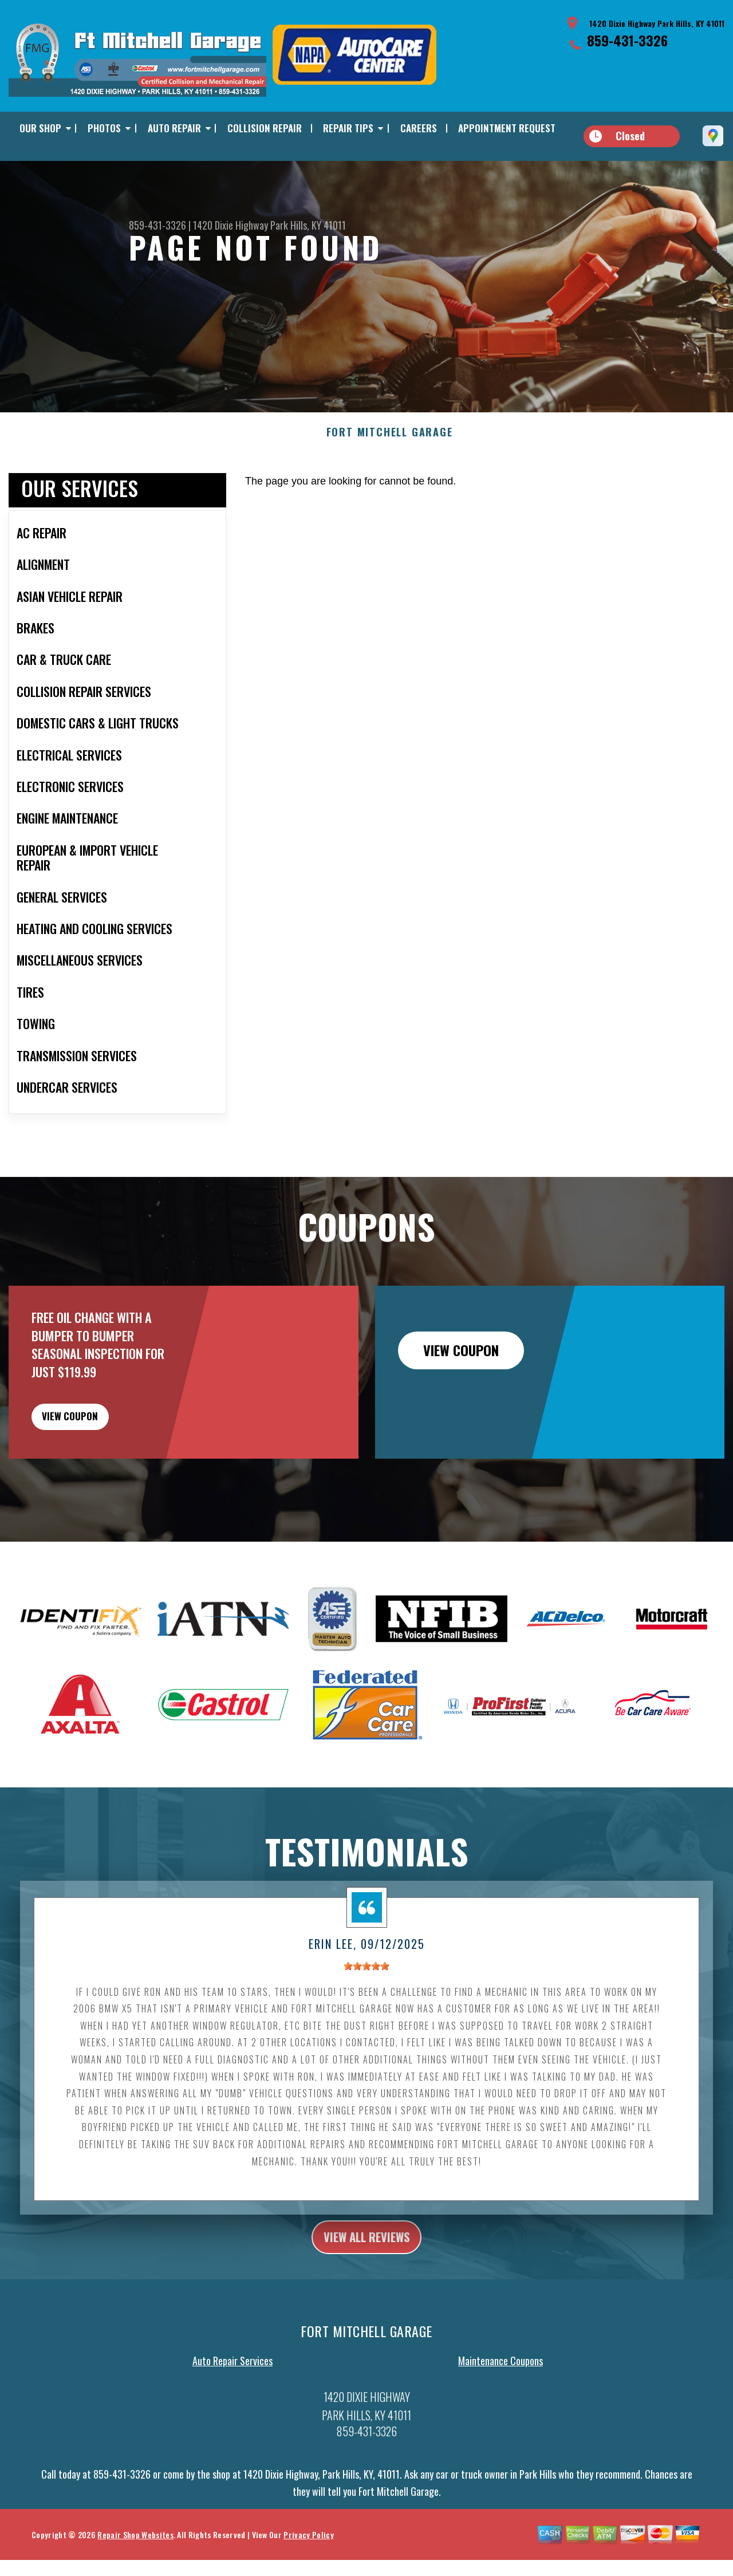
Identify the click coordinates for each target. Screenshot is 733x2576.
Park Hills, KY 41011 (308, 225)
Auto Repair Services (232, 2393)
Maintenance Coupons (500, 2393)
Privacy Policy (308, 2567)
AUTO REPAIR (174, 128)
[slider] (366, 1994)
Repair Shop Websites (135, 2567)
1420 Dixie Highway (230, 225)
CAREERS (418, 128)
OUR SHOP (40, 128)
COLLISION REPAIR (264, 128)
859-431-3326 (627, 40)
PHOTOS (104, 128)
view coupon (94, 1439)
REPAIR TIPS (348, 128)
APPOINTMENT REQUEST (506, 128)
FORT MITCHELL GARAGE (389, 449)
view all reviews (367, 2267)
